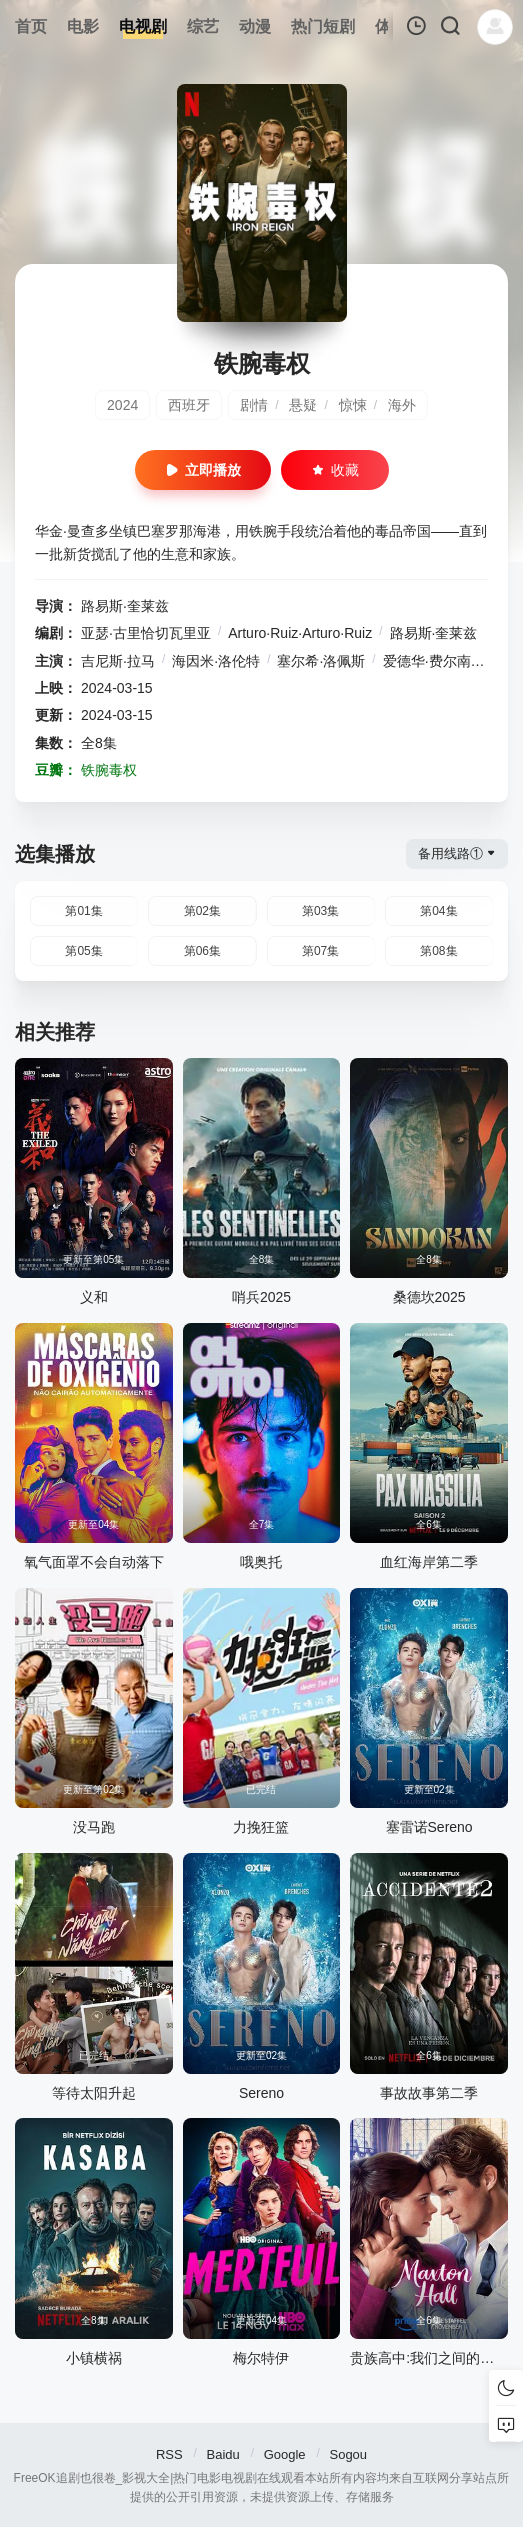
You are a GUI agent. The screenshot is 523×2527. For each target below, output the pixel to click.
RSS (169, 2454)
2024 (122, 405)
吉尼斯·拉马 (118, 661)
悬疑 (303, 405)
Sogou (348, 2454)
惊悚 (353, 405)
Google (285, 2454)
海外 (402, 405)
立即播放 (203, 470)
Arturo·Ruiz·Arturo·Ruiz (300, 633)
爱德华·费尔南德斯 (441, 661)
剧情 (254, 405)
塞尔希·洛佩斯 (321, 661)
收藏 (335, 470)
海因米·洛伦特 (216, 661)
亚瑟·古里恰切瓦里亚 (146, 633)
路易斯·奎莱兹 (125, 606)
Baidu (223, 2454)
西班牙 (189, 405)
